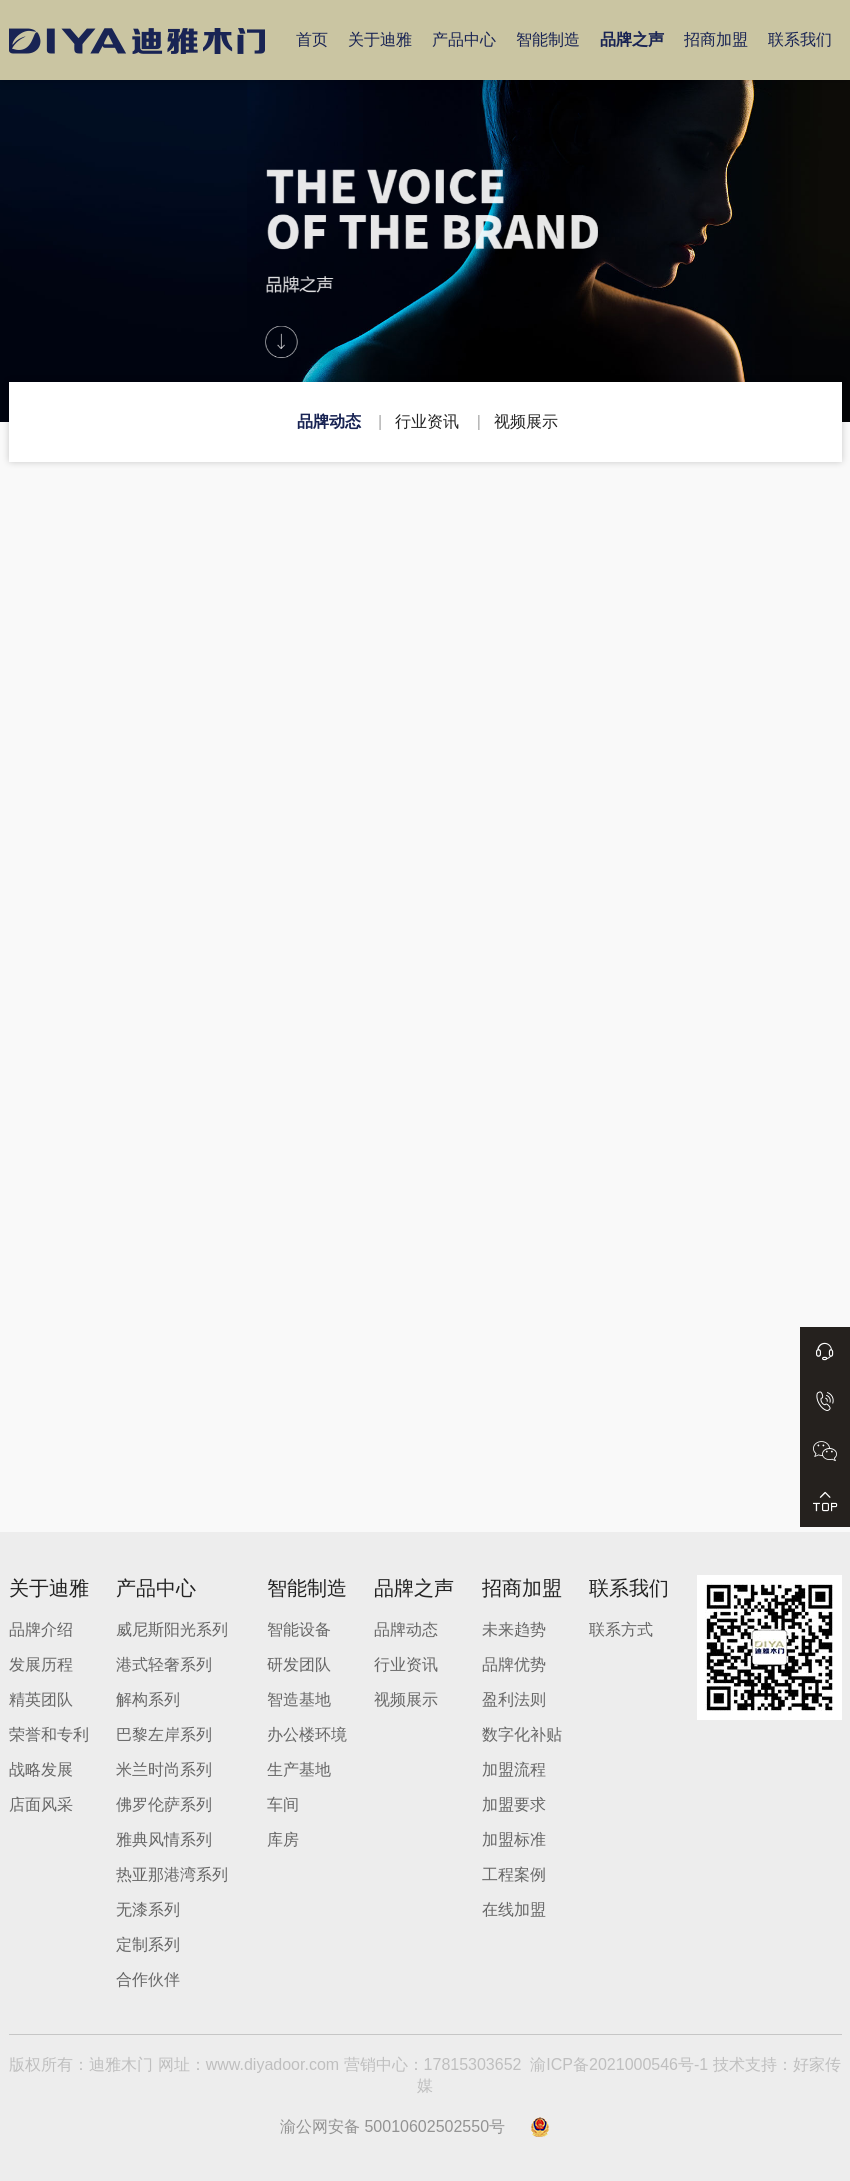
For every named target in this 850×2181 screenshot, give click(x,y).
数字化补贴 (522, 1734)
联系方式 (621, 1629)
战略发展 (41, 1769)
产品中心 (464, 39)
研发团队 (299, 1664)
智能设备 (299, 1629)
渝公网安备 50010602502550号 (392, 2126)
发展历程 (41, 1664)
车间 (283, 1804)
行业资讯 (427, 421)
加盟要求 (514, 1804)
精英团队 (41, 1699)
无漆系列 (148, 1909)
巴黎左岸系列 (164, 1734)
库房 (283, 1839)
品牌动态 (329, 421)
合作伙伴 (148, 1979)
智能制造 (548, 39)
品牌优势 (514, 1664)
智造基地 (299, 1699)
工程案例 (514, 1874)
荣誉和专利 (49, 1734)
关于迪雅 (380, 39)
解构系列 (148, 1699)
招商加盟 (716, 39)
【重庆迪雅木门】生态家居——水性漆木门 (344, 789)
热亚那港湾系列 (172, 1874)
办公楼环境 (307, 1734)
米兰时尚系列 (164, 1769)
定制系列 (148, 1944)
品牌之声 (632, 39)
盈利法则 (514, 1699)
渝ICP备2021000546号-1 (619, 2064)
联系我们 (800, 39)
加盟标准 (514, 1839)
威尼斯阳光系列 (172, 1629)
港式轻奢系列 (164, 1664)
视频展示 (526, 421)
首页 (312, 39)
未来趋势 (514, 1629)
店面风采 (41, 1804)
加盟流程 (514, 1769)
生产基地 (299, 1769)
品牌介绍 (41, 1629)
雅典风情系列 (164, 1839)
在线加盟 (514, 1909)
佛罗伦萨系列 (164, 1804)
